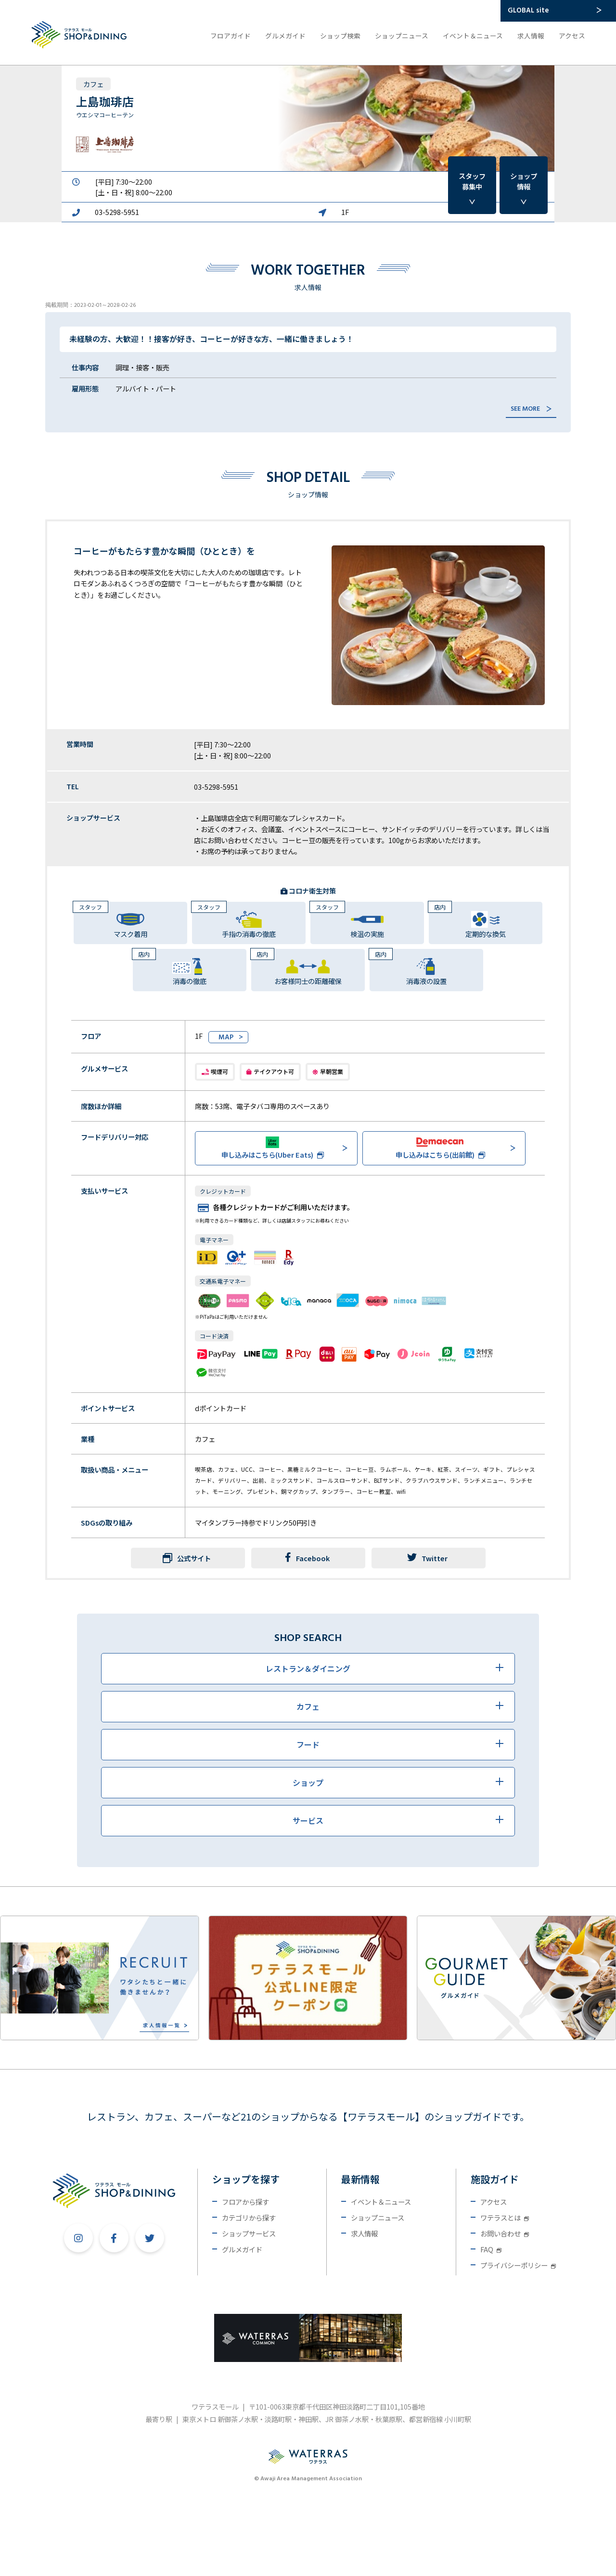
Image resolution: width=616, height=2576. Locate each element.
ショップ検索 (340, 35)
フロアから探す (245, 2202)
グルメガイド (285, 35)
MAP (225, 1037)
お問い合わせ (504, 2233)
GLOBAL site (528, 10)
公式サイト (194, 1558)
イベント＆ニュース (473, 35)
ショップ (524, 181)
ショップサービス (249, 2233)
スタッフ (472, 181)
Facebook (307, 1558)
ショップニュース (401, 35)
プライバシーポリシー (518, 2265)
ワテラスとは (504, 2217)
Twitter (427, 1558)
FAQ (490, 2249)
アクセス (572, 35)
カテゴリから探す (249, 2217)
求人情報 (530, 35)
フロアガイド (230, 35)
